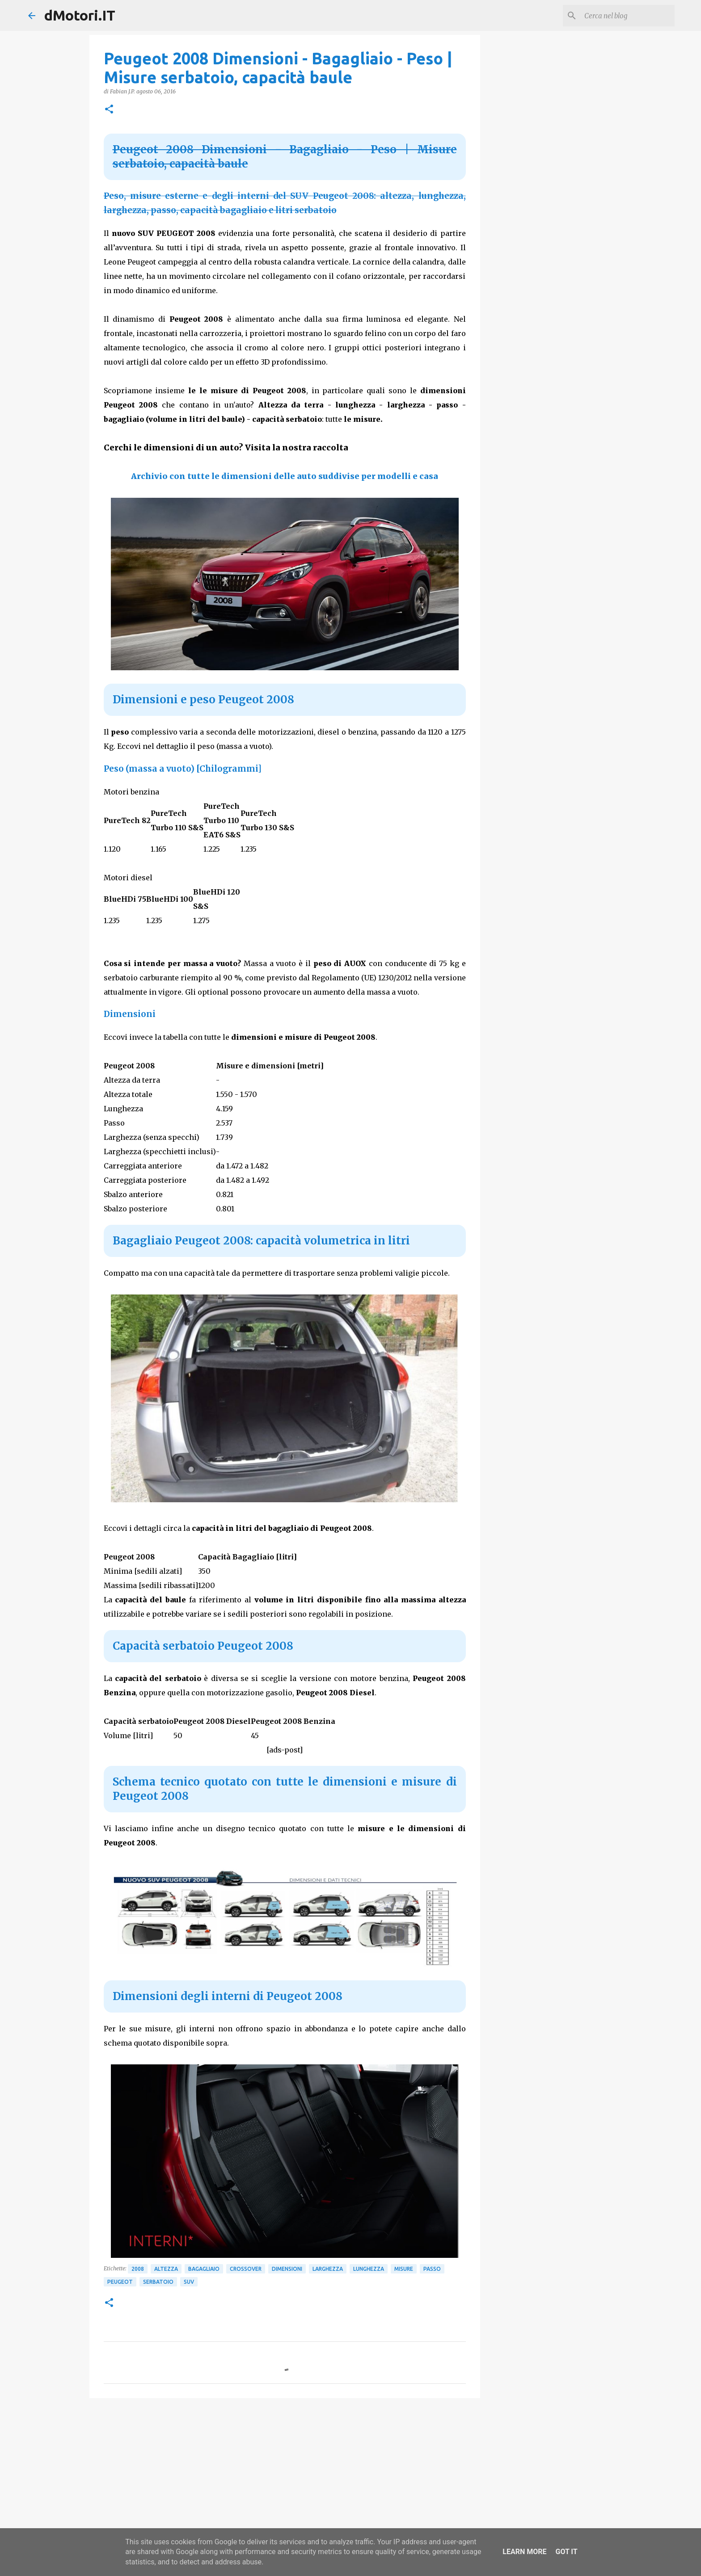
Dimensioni (287, 2269)
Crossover (246, 2269)
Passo (432, 2269)
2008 (137, 2269)
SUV (189, 2282)
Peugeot (120, 2282)
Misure (403, 2269)
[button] (109, 110)
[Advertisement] (285, 2474)
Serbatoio (158, 2282)
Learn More (524, 2551)
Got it (566, 2551)
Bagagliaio (204, 2269)
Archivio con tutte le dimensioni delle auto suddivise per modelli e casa (284, 476)
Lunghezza (368, 2269)
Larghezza (327, 2269)
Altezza (166, 2269)
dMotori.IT (79, 15)
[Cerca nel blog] (628, 15)
